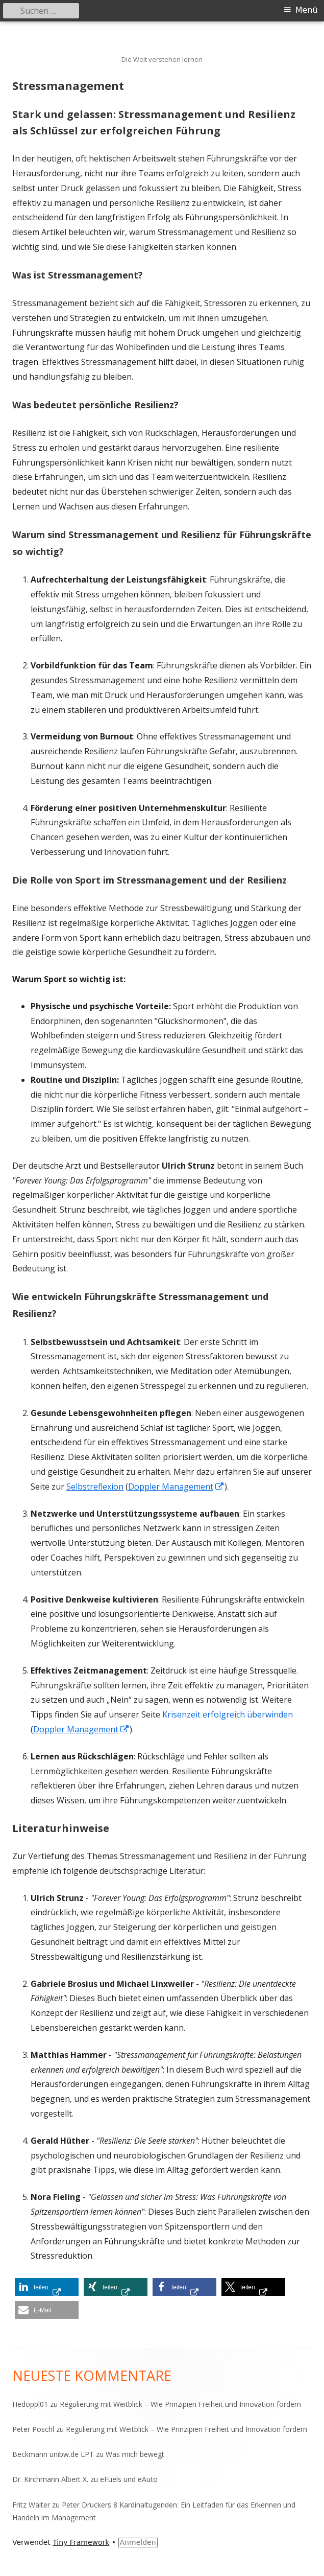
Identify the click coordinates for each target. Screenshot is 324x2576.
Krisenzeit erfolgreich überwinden (227, 1714)
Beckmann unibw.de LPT (53, 2454)
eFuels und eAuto (129, 2479)
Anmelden (138, 2542)
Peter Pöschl (33, 2429)
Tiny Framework (81, 2542)
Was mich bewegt (135, 2454)
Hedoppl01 (30, 2404)
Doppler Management (176, 1486)
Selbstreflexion (94, 1486)
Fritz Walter (31, 2505)
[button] (47, 2287)
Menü (306, 10)
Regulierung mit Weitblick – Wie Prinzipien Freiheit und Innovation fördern (180, 2404)
